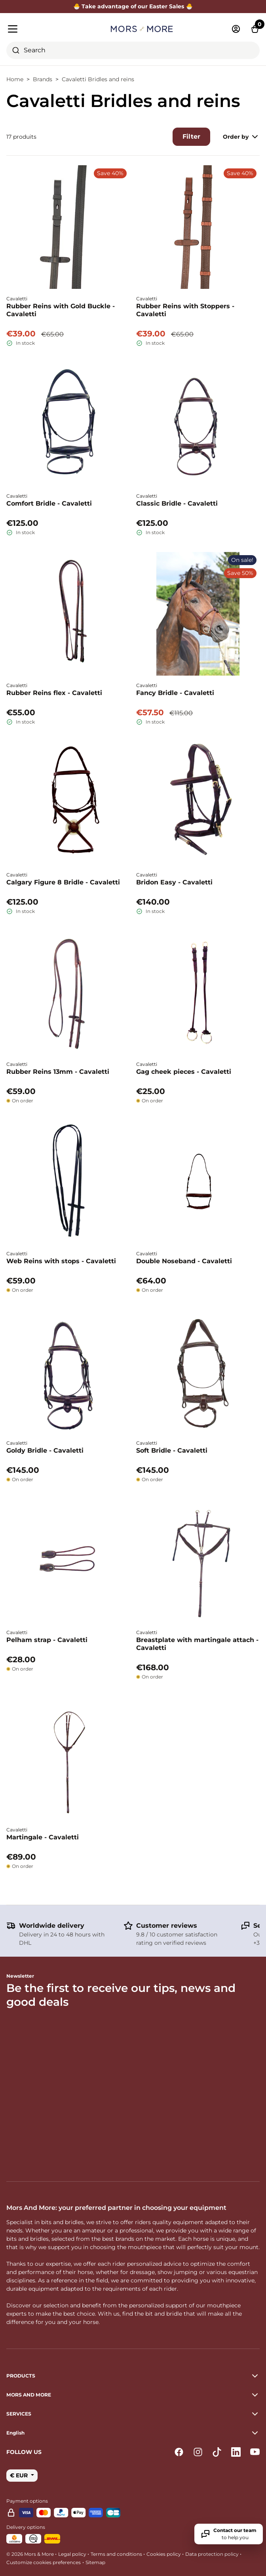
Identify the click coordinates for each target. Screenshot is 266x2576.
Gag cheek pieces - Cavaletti (183, 1071)
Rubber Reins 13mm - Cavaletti (57, 1071)
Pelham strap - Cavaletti (46, 1640)
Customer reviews (166, 1925)
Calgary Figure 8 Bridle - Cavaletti (63, 882)
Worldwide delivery (51, 1925)
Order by (241, 136)
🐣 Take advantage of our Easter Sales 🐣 (133, 6)
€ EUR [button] (19, 2475)
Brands (42, 79)
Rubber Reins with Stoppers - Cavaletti (185, 310)
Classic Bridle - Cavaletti (177, 503)
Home (14, 79)
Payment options (27, 2501)
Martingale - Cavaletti (42, 1837)
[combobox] (133, 50)
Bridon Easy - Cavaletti (174, 882)
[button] (133, 2433)
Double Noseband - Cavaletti (184, 1261)
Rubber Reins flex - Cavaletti (54, 693)
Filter (191, 136)
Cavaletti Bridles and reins (98, 79)
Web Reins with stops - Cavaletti (61, 1261)
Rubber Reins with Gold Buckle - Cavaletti (60, 310)
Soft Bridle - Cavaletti (171, 1450)
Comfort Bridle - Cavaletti (49, 503)
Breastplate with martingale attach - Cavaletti (197, 1644)
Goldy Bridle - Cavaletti (45, 1450)
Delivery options (25, 2527)
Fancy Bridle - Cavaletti (175, 693)
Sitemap (95, 2562)
